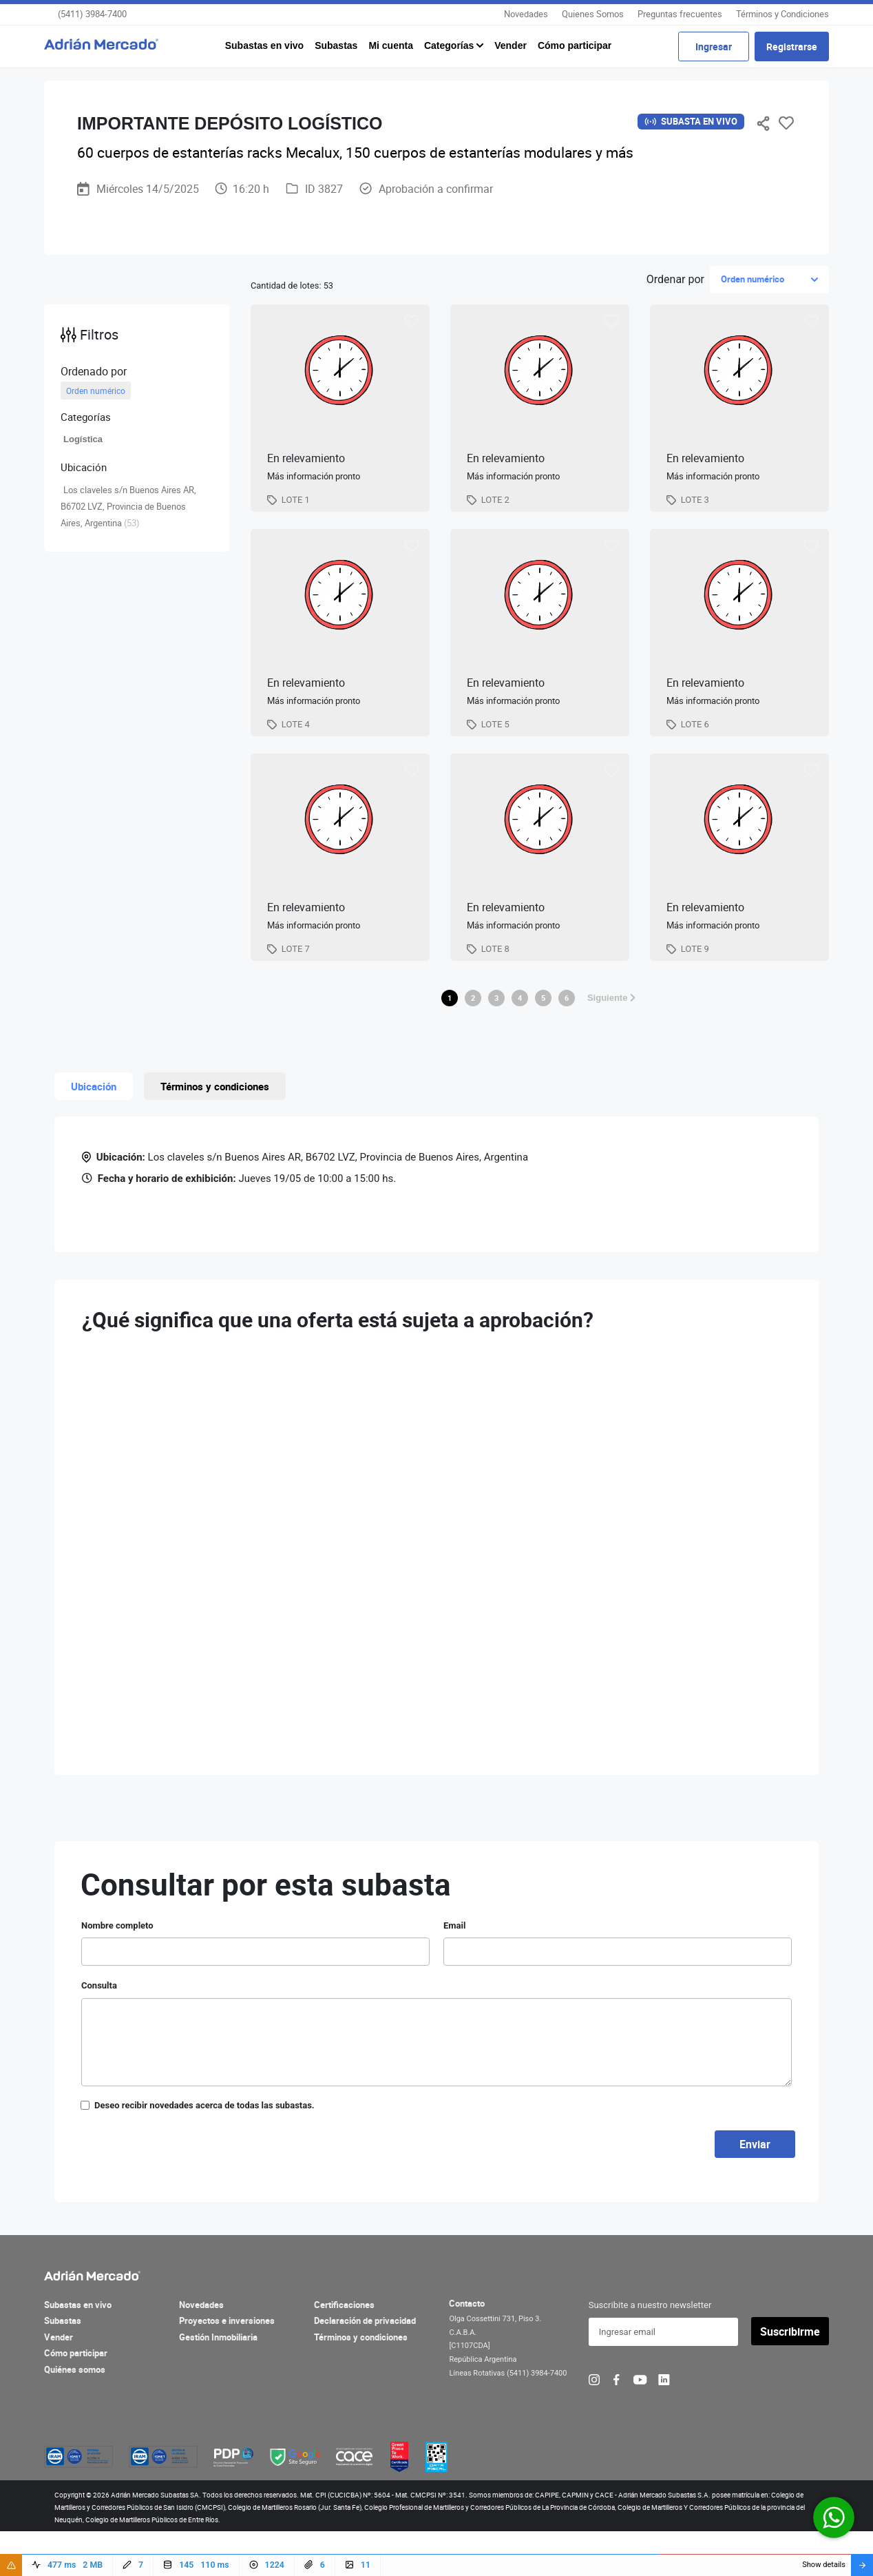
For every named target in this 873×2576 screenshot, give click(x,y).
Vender (510, 45)
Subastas (336, 45)
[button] (137, 417)
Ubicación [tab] (93, 1132)
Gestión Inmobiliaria (218, 2382)
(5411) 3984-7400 (92, 14)
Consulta (99, 2031)
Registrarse (791, 46)
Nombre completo (117, 1971)
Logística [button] (83, 439)
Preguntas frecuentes (680, 14)
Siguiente (611, 1043)
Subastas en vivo (264, 45)
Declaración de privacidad (365, 2366)
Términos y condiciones (361, 2382)
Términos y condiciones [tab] (214, 1132)
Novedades (526, 14)
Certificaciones (344, 2350)
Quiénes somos (74, 2415)
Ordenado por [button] (94, 371)
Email (454, 1971)
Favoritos (786, 123)
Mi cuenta (390, 45)
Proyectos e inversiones (227, 2366)
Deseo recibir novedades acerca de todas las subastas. (204, 2151)
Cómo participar (574, 45)
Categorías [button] (450, 45)
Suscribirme (790, 2377)
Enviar (754, 2190)
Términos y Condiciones (782, 14)
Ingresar (713, 46)
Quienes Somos (593, 14)
